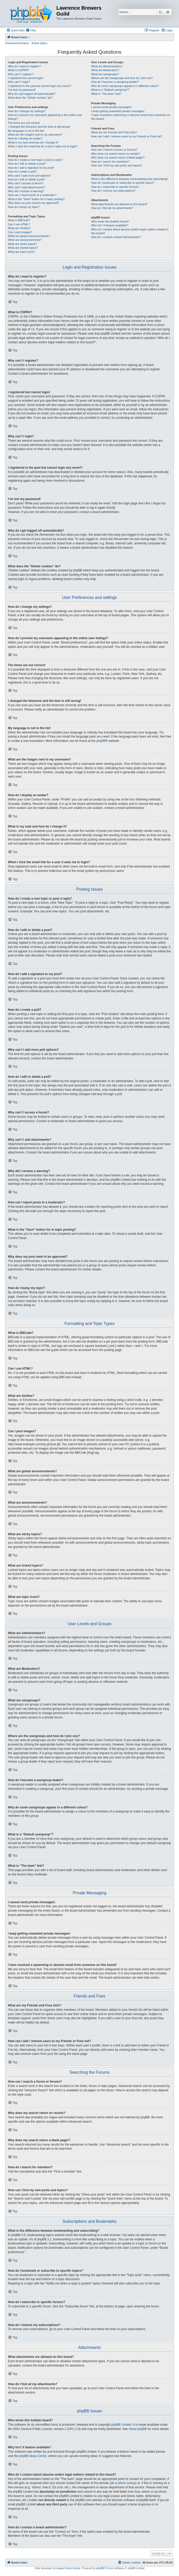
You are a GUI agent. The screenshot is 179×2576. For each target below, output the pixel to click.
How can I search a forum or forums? (114, 149)
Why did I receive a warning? (26, 191)
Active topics (39, 43)
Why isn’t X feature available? (109, 225)
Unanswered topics (17, 43)
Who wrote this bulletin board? (110, 221)
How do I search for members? (110, 161)
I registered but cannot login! (25, 78)
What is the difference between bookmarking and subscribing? (129, 178)
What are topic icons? (21, 251)
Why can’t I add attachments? (26, 187)
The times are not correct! (24, 122)
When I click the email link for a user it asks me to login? (43, 146)
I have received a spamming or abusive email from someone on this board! (130, 116)
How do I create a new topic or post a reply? (35, 159)
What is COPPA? (18, 70)
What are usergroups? (105, 74)
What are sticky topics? (22, 243)
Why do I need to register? (24, 66)
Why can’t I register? (20, 74)
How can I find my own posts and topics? (116, 165)
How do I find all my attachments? (112, 207)
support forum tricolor (68, 2568)
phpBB (101, 741)
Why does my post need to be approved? (33, 202)
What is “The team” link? (106, 93)
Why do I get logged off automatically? (31, 93)
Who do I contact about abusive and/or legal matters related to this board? (129, 231)
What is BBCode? (19, 220)
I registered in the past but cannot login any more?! (39, 85)
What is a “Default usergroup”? (110, 89)
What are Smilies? (19, 228)
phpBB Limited (121, 2424)
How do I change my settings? (26, 111)
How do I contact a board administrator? (116, 237)
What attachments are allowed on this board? (119, 204)
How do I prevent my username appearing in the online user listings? (45, 116)
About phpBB (138, 2429)
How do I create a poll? (22, 171)
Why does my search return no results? (115, 153)
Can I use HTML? (19, 224)
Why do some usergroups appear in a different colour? (125, 85)
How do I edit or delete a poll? (26, 179)
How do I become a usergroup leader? (115, 81)
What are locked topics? (23, 247)
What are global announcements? (29, 236)
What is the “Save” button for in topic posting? (36, 199)
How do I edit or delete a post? (27, 163)
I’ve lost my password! (21, 89)
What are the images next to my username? (35, 134)
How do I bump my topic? (24, 206)
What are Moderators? (105, 70)
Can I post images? (20, 232)
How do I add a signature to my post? (31, 167)
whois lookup (126, 2483)
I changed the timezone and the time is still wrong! (39, 126)
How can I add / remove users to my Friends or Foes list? (126, 136)
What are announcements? (25, 239)
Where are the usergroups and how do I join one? (122, 78)
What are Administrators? (107, 66)
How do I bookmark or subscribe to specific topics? (122, 182)
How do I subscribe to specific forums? (115, 186)
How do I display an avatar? (25, 138)
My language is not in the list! (26, 130)
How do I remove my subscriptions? (113, 190)
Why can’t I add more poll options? (29, 175)
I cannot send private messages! (111, 107)
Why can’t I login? (19, 81)
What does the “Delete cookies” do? (30, 97)
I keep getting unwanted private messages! (117, 111)
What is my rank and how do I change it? (33, 142)
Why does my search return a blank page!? (118, 157)
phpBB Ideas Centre (33, 2456)
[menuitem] (31, 30)
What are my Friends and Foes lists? (114, 132)
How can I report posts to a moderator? (32, 194)
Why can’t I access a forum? (25, 183)
